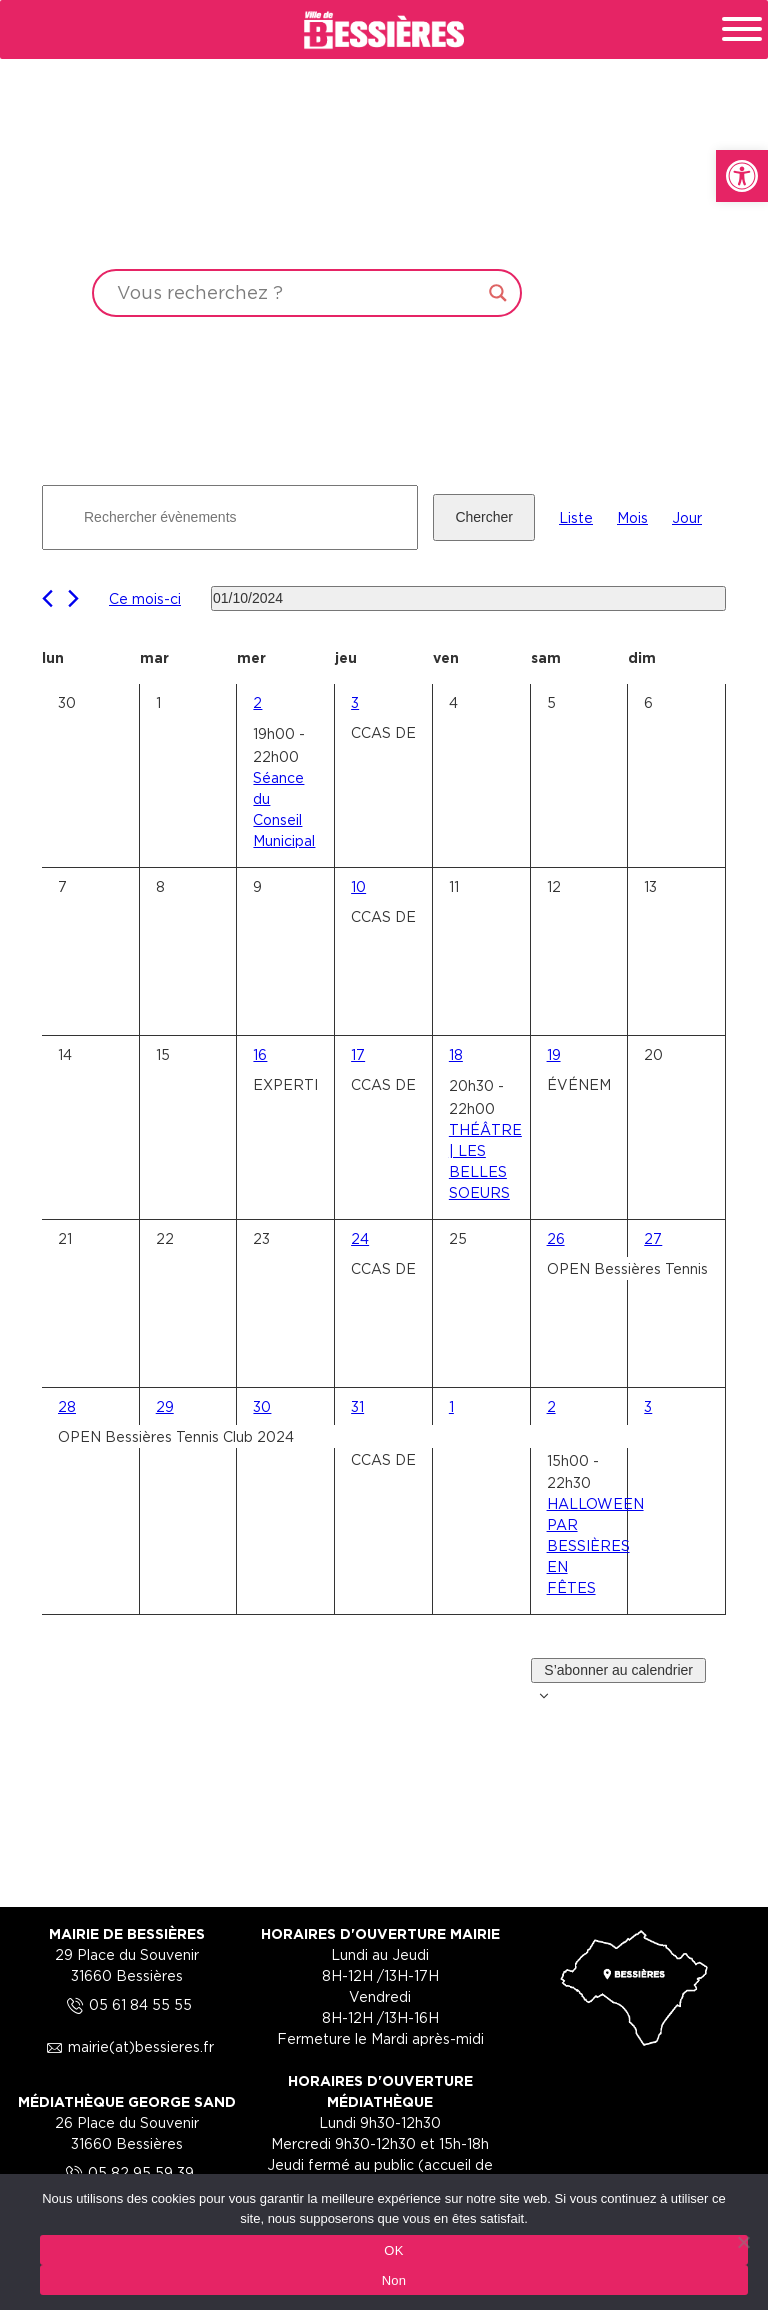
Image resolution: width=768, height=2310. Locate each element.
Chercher (484, 517)
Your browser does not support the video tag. (384, 192)
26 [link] (556, 1238)
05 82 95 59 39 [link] (127, 2172)
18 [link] (456, 1054)
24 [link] (360, 1238)
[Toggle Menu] (742, 29)
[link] (742, 176)
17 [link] (358, 1054)
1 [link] (451, 1406)
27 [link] (653, 1238)
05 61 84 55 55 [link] (126, 2004)
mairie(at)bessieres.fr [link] (127, 2046)
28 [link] (67, 1406)
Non (394, 2280)
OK (393, 2250)
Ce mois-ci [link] (145, 598)
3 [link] (355, 702)
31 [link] (357, 1406)
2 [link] (257, 702)
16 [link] (260, 1054)
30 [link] (262, 1406)
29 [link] (165, 1406)
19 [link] (554, 1054)
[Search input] (298, 293)
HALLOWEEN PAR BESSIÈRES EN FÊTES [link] (595, 1545)
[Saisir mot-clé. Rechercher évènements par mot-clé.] (230, 517)
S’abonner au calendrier (618, 1670)
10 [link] (358, 886)
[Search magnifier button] (498, 293)
